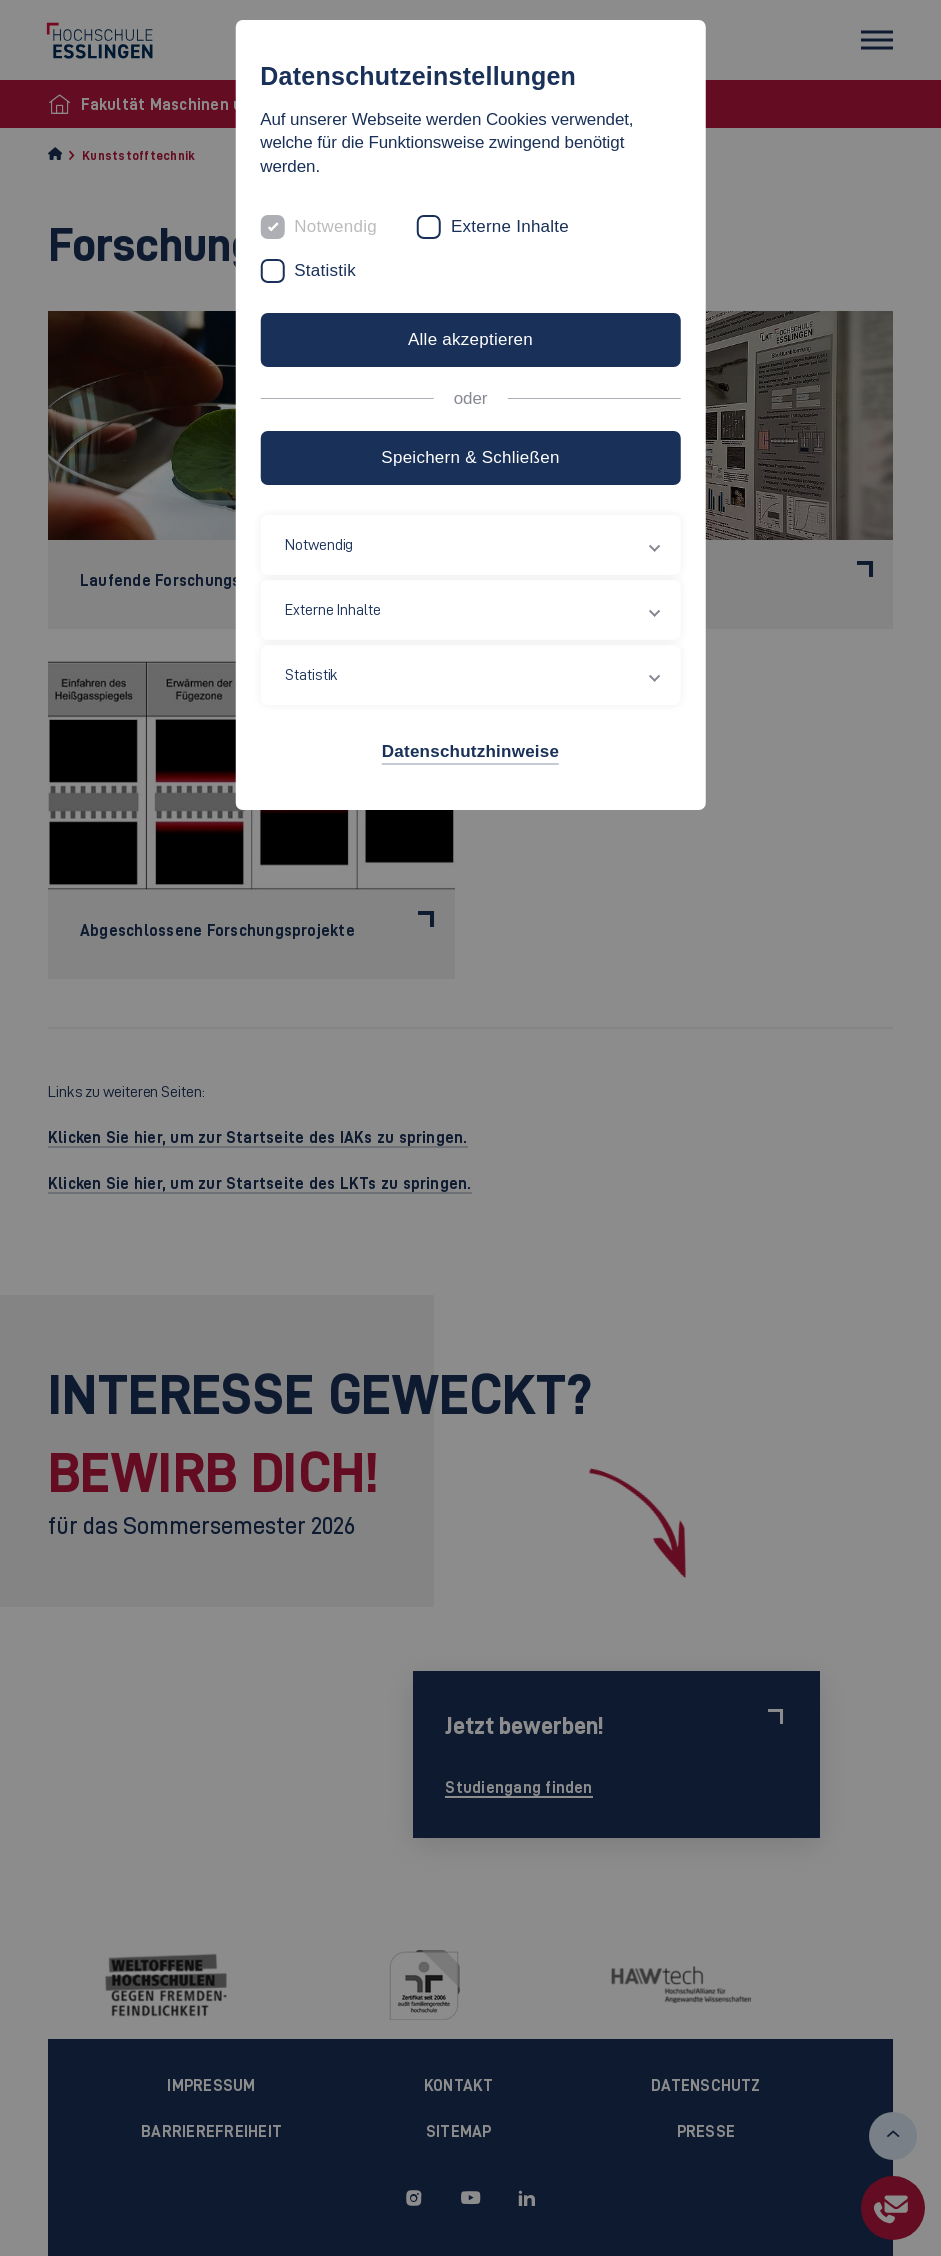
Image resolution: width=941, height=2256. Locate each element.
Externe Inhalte (510, 226)
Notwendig (335, 226)
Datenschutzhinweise (470, 751)
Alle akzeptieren (470, 339)
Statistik (325, 270)
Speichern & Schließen (470, 457)
